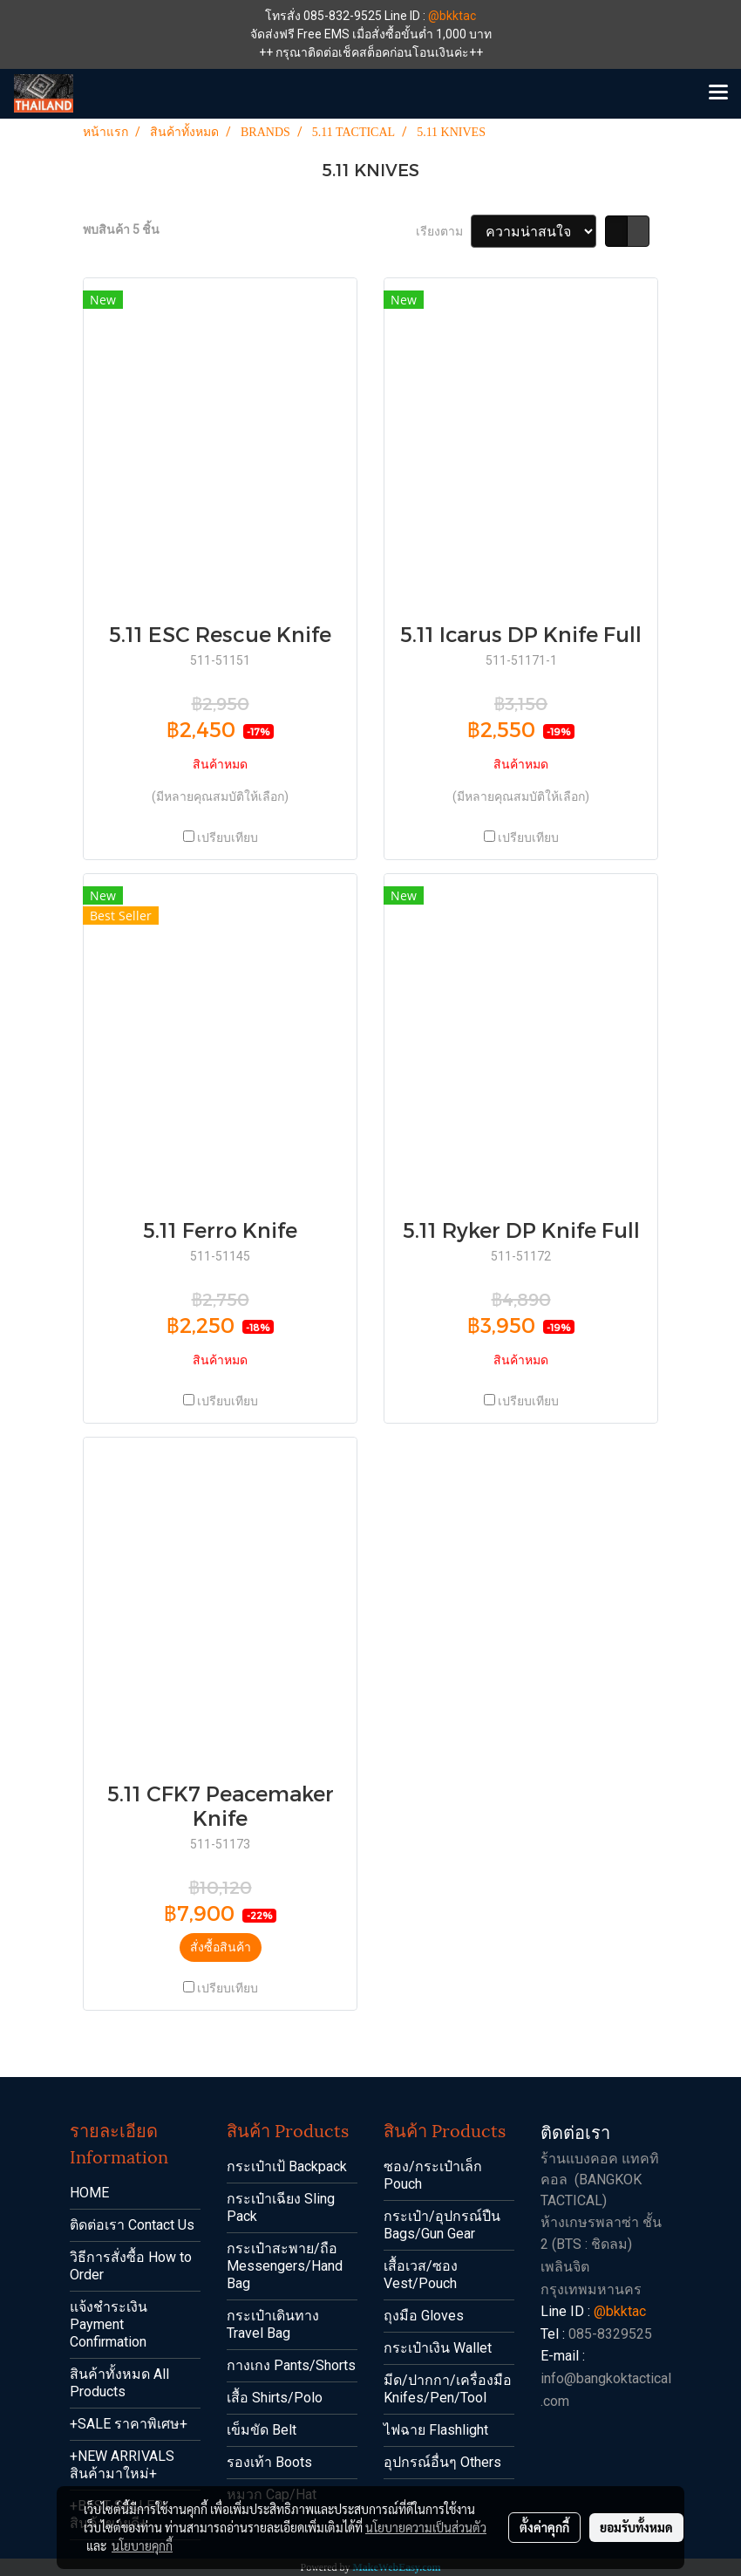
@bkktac (452, 16)
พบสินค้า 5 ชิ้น (121, 229)
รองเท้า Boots (269, 2462)
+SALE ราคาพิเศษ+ (128, 2423)
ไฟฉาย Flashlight (436, 2430)
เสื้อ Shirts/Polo (275, 2397)
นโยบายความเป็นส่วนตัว (425, 2527)
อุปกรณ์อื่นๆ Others (442, 2462)
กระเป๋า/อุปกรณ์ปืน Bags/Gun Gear (442, 2225)
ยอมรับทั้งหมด (636, 2527)
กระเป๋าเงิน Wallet (438, 2348)
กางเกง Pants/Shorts (291, 2365)
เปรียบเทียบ (227, 837)
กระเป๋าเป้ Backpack (287, 2166)
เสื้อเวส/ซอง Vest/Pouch (421, 2275)
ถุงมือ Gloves (424, 2315)
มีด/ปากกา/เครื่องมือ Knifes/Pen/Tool (448, 2389)
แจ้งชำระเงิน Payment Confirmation (108, 2324)
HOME (89, 2192)
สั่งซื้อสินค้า (220, 1947)
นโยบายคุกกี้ (142, 2545)
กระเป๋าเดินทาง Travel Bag (273, 2324)
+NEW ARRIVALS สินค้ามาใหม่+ (122, 2465)
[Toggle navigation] (718, 93)
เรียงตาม (443, 231)
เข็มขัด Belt (261, 2430)
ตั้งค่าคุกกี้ (544, 2527)
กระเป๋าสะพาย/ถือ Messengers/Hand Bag (285, 2266)
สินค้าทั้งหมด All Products (119, 2383)
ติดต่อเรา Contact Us (132, 2225)
